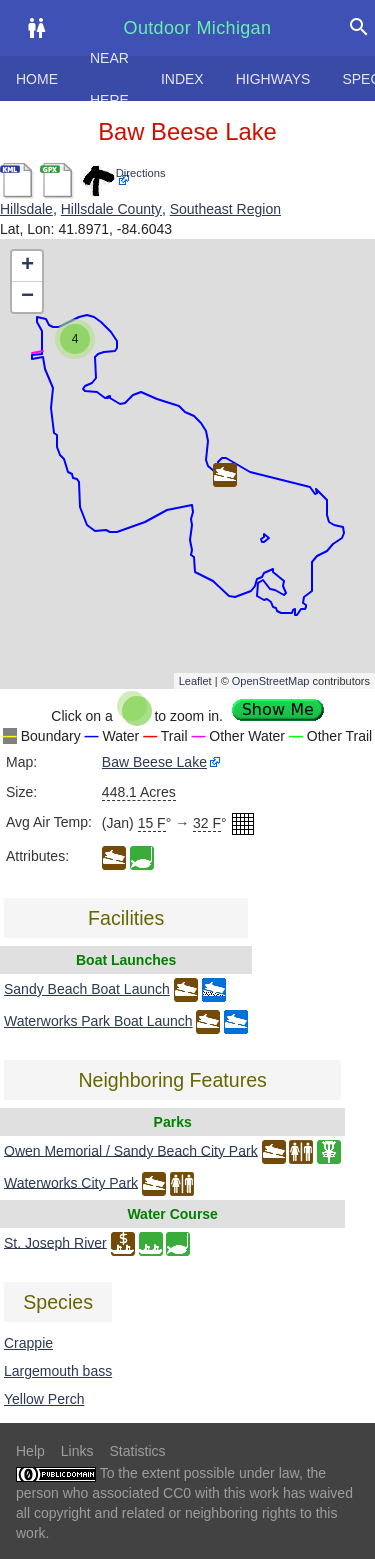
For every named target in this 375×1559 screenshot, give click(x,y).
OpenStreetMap (271, 681)
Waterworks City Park (71, 1182)
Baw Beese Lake (154, 762)
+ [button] (27, 266)
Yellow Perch (44, 1399)
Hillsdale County (111, 209)
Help (30, 1451)
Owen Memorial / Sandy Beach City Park (131, 1150)
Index (182, 79)
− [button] (27, 297)
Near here (109, 79)
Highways (273, 79)
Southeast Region (225, 209)
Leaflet (195, 681)
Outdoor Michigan (198, 28)
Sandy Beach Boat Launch (87, 989)
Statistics (137, 1451)
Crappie (28, 1343)
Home (37, 79)
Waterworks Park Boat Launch (98, 1021)
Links (77, 1451)
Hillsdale (26, 209)
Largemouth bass (58, 1371)
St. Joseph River (55, 1242)
